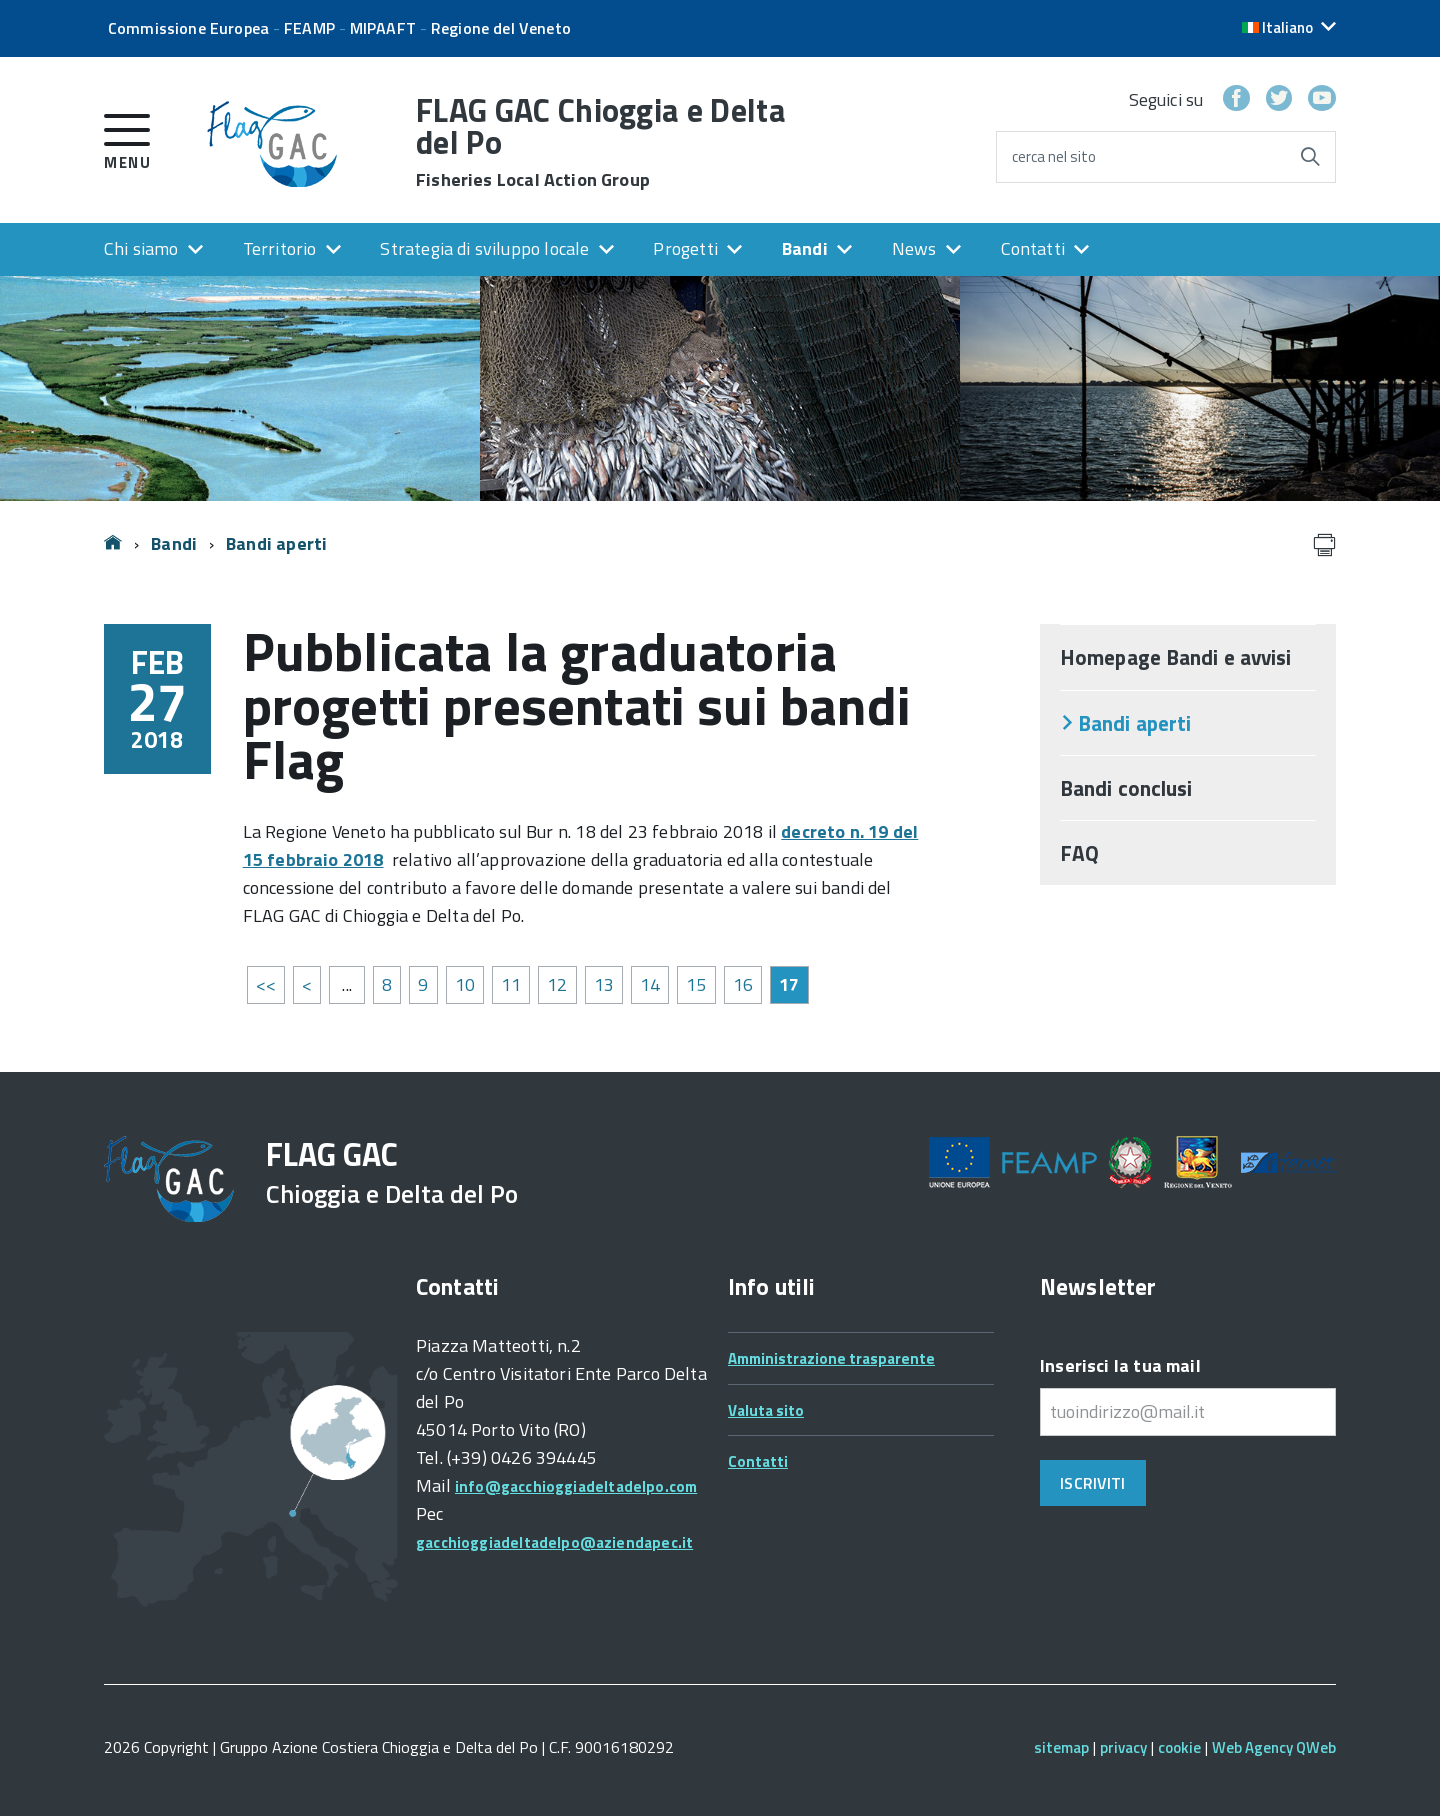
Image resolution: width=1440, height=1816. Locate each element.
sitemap (1061, 1747)
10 (465, 984)
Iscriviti (1092, 1483)
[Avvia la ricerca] (1310, 157)
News (914, 248)
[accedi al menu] (127, 138)
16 (743, 984)
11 (511, 984)
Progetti (685, 248)
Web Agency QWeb (1274, 1747)
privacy (1123, 1747)
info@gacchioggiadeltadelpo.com (576, 1486)
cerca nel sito (1054, 156)
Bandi (805, 248)
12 (557, 984)
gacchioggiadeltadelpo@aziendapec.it (554, 1542)
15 (696, 984)
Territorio (280, 248)
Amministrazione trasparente (831, 1358)
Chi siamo (141, 248)
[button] (1289, 27)
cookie (1179, 1747)
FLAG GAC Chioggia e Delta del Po (601, 142)
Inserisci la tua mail (1120, 1365)
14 (650, 984)
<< (266, 984)
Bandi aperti (276, 543)
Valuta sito (766, 1410)
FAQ (1079, 853)
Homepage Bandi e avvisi (1175, 657)
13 (604, 984)
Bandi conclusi (1126, 788)
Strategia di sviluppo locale (484, 248)
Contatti (1033, 248)
